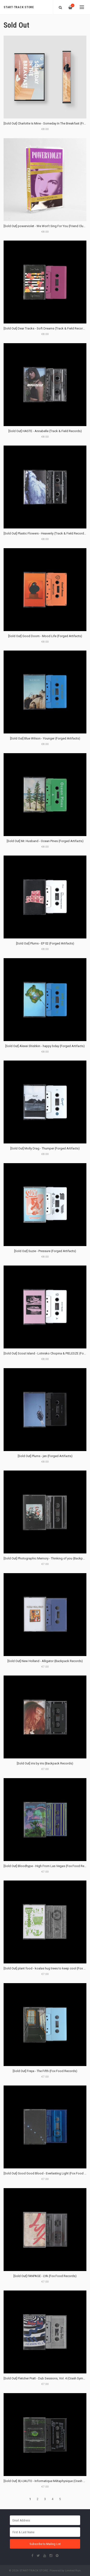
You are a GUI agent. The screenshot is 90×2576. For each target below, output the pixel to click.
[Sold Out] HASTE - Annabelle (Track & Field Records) (45, 431)
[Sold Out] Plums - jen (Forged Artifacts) (45, 1456)
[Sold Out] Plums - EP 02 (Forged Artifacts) (45, 943)
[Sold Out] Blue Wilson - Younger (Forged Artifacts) (45, 738)
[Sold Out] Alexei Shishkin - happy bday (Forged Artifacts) (45, 1046)
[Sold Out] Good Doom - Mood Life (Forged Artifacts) (45, 636)
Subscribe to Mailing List (45, 2544)
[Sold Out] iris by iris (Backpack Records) (45, 1763)
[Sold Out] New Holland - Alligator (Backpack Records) (45, 1661)
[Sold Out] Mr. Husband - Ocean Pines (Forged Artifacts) (45, 841)
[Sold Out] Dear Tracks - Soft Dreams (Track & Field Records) (46, 328)
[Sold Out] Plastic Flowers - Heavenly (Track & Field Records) (45, 533)
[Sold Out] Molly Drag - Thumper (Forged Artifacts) (45, 1148)
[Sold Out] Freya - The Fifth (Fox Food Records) (45, 2071)
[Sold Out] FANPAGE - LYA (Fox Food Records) (45, 2276)
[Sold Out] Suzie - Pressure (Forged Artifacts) (45, 1251)
